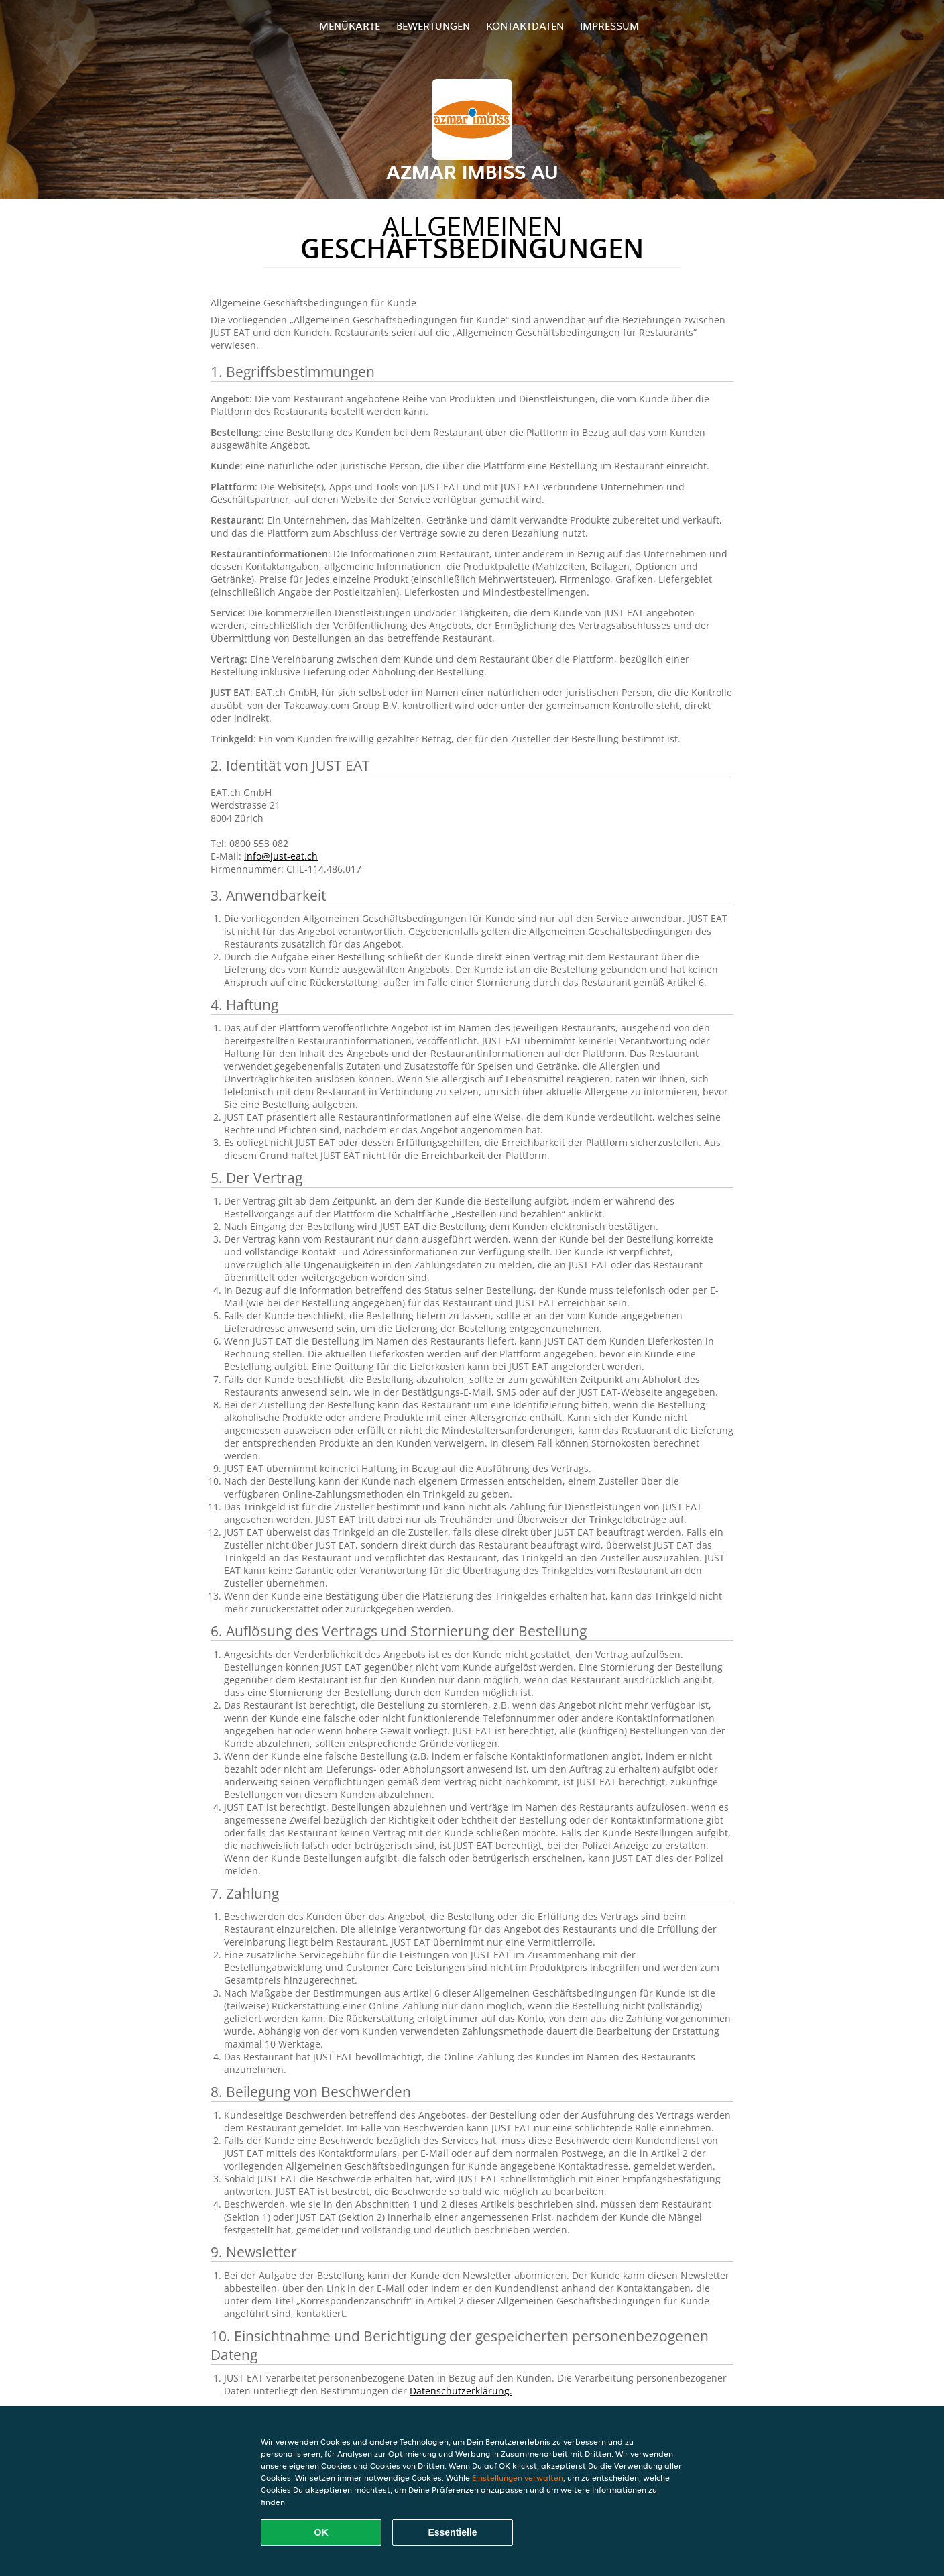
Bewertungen (433, 26)
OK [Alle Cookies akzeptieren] (321, 2532)
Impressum (609, 26)
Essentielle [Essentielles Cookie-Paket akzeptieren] (452, 2532)
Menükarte (349, 26)
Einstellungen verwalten (517, 2478)
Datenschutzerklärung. (461, 2390)
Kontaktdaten (525, 26)
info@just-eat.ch (281, 856)
